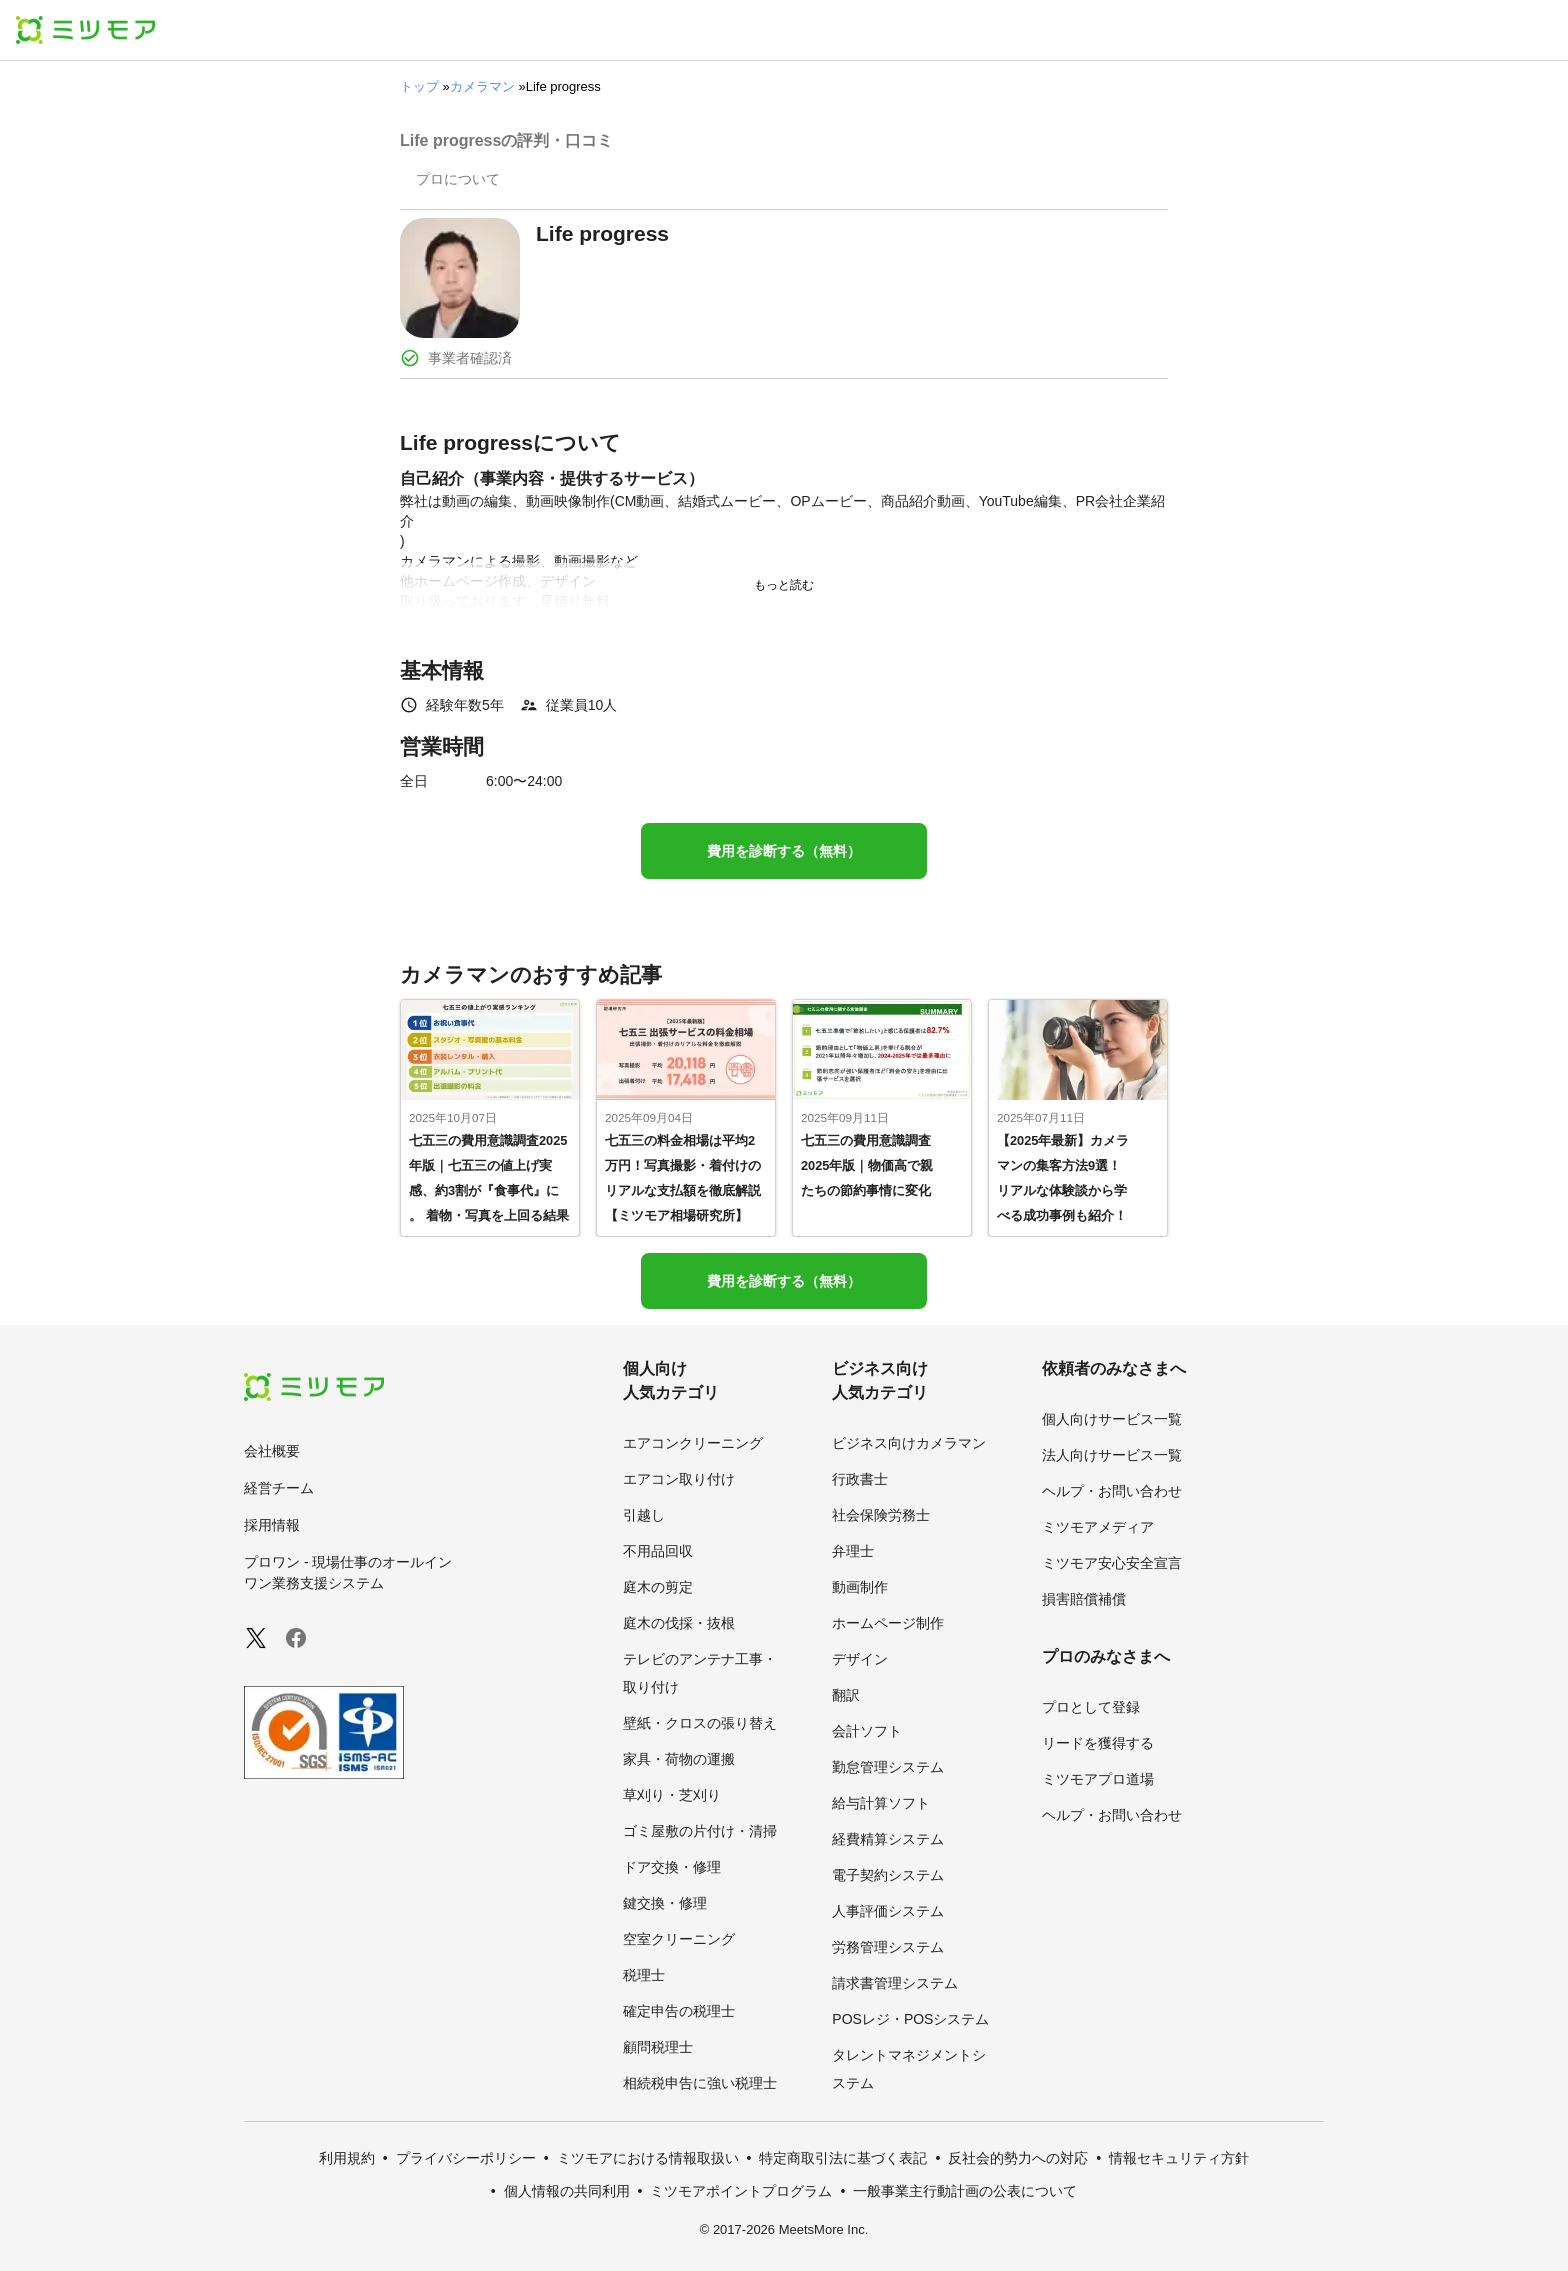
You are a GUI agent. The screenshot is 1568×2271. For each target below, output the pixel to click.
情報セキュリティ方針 (1179, 2158)
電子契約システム (888, 1875)
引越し (644, 1515)
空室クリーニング (679, 1939)
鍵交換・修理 (665, 1903)
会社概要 (272, 1451)
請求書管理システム (895, 1983)
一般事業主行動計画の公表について (965, 2191)
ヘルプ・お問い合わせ (1112, 1491)
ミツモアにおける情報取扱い (648, 2158)
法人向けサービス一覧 (1112, 1455)
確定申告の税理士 (679, 2011)
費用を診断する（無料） (784, 851)
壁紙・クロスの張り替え (700, 1723)
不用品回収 (658, 1551)
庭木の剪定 (658, 1587)
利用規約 (347, 2158)
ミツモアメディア (1098, 1527)
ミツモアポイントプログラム (741, 2191)
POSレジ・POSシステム (910, 2019)
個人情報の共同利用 (567, 2191)
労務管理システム (888, 1947)
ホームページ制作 (888, 1623)
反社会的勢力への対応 (1018, 2158)
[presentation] (458, 181)
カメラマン (482, 86)
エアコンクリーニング (693, 1443)
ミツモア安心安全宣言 (1112, 1563)
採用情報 (272, 1525)
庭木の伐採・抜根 (679, 1623)
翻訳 (846, 1695)
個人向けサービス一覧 (1112, 1419)
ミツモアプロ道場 (1098, 1779)
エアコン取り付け (679, 1479)
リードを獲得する (1098, 1743)
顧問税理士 (658, 2047)
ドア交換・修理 (672, 1867)
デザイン (860, 1659)
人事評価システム (888, 1911)
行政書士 (860, 1479)
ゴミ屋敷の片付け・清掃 (700, 1831)
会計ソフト (867, 1731)
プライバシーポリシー (466, 2158)
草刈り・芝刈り (672, 1795)
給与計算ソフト (881, 1803)
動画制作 (860, 1587)
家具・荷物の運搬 (679, 1759)
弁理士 (853, 1551)
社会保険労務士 (881, 1515)
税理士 (644, 1975)
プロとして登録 (1091, 1707)
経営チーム (279, 1488)
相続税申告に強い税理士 (700, 2083)
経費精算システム (888, 1839)
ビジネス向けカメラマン (909, 1443)
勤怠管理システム (888, 1767)
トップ (419, 86)
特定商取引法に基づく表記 (843, 2158)
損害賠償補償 (1084, 1599)
